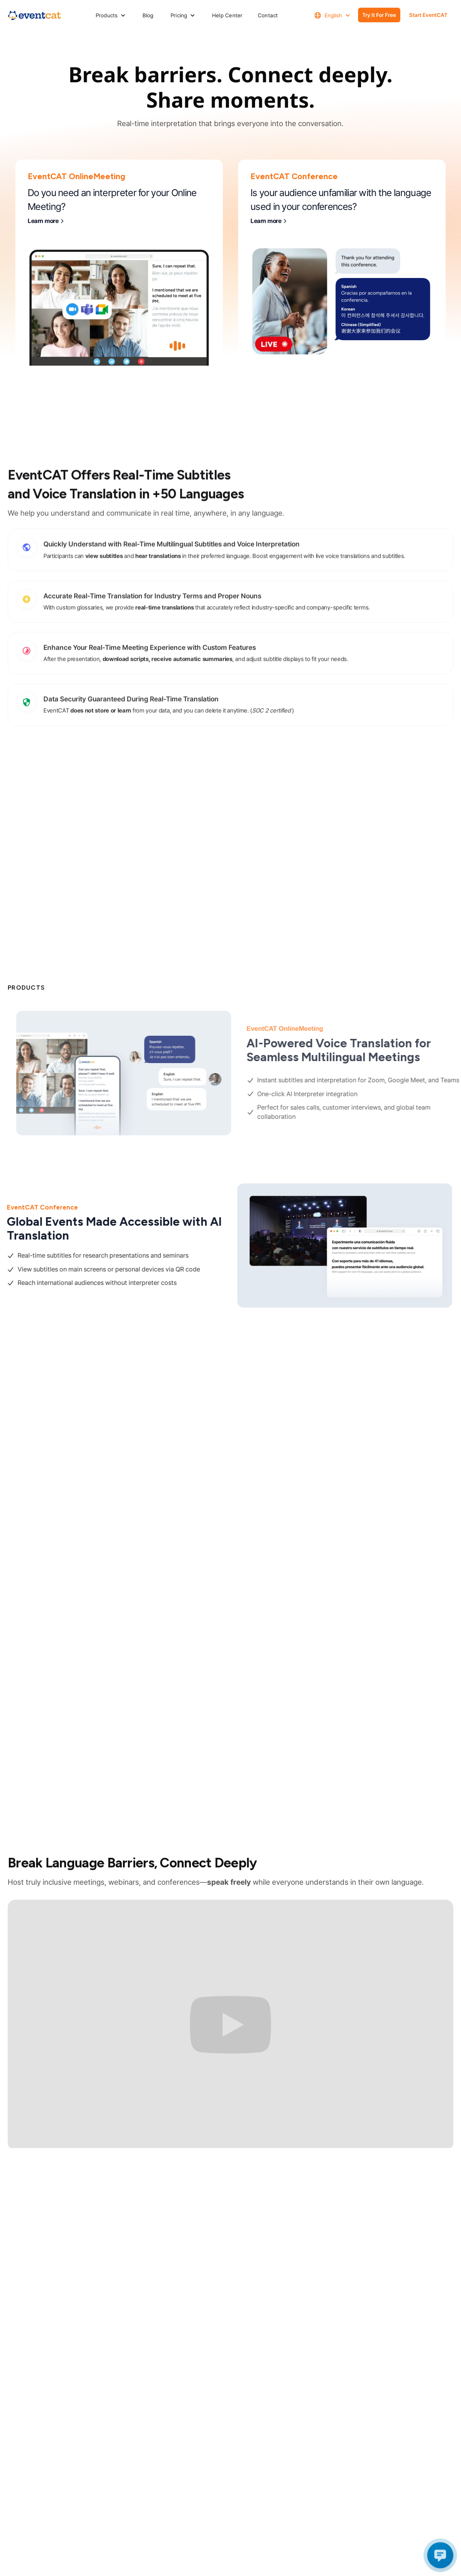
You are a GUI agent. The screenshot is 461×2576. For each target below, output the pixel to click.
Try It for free (379, 15)
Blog (148, 15)
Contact (268, 15)
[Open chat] (440, 2555)
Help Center (227, 15)
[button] (110, 15)
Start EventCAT (428, 15)
